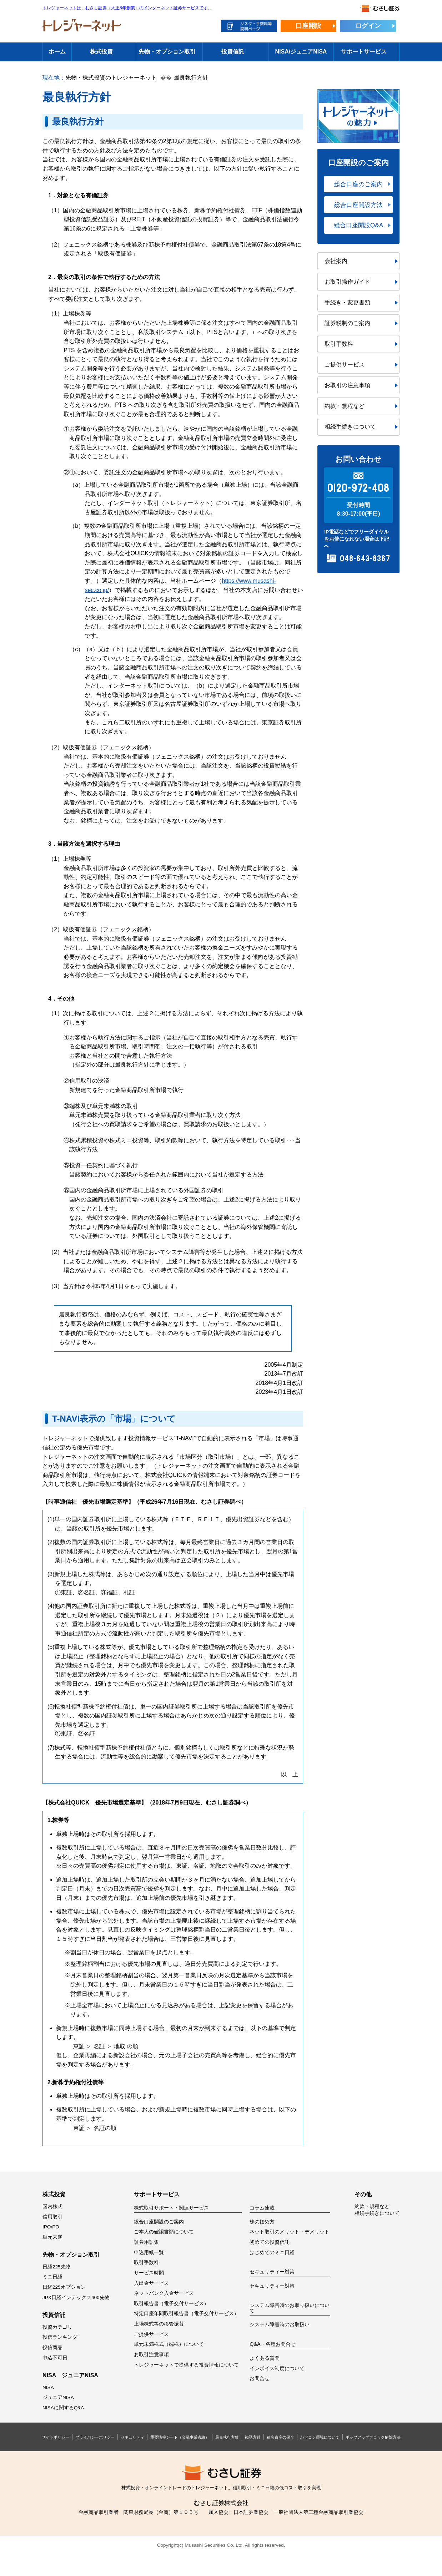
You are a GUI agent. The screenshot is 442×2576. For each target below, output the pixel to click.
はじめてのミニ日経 (272, 2252)
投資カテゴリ (57, 2327)
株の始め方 (262, 2222)
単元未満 (52, 2237)
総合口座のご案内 (358, 184)
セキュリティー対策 (272, 2286)
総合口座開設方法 (358, 204)
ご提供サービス (345, 364)
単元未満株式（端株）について (169, 2344)
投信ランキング (59, 2337)
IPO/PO (50, 2227)
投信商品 (52, 2347)
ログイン (368, 25)
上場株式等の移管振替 (159, 2324)
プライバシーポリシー (95, 2437)
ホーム (57, 52)
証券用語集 (146, 2242)
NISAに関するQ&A (63, 2407)
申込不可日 (54, 2357)
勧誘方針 (253, 2437)
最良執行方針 (227, 2437)
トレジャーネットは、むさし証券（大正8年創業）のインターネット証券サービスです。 (127, 8)
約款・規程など (345, 406)
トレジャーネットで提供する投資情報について (186, 2365)
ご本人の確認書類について (164, 2232)
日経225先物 (56, 2266)
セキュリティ (132, 2437)
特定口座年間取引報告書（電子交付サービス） (186, 2313)
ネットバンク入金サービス (164, 2293)
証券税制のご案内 (347, 323)
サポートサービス (364, 52)
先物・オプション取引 (167, 52)
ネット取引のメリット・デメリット (290, 2232)
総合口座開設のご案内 (159, 2222)
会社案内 (336, 261)
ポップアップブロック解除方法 (373, 2437)
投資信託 (232, 52)
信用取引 (52, 2217)
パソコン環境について (320, 2437)
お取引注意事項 (151, 2354)
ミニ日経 (52, 2276)
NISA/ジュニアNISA (301, 52)
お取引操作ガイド (347, 282)
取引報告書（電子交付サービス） (171, 2303)
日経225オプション (64, 2287)
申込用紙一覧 (149, 2252)
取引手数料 (339, 344)
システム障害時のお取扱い (280, 2324)
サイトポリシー (55, 2437)
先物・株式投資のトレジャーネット (111, 78)
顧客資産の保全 (280, 2437)
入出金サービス (151, 2283)
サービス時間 (149, 2273)
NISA (48, 2387)
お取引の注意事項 (347, 385)
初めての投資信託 (270, 2242)
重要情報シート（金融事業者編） (179, 2437)
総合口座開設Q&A (358, 225)
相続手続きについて (350, 427)
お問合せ (260, 2378)
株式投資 (101, 52)
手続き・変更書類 (347, 302)
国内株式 (52, 2206)
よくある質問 (265, 2358)
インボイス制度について (277, 2368)
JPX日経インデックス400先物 (76, 2297)
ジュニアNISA (58, 2397)
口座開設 (308, 25)
